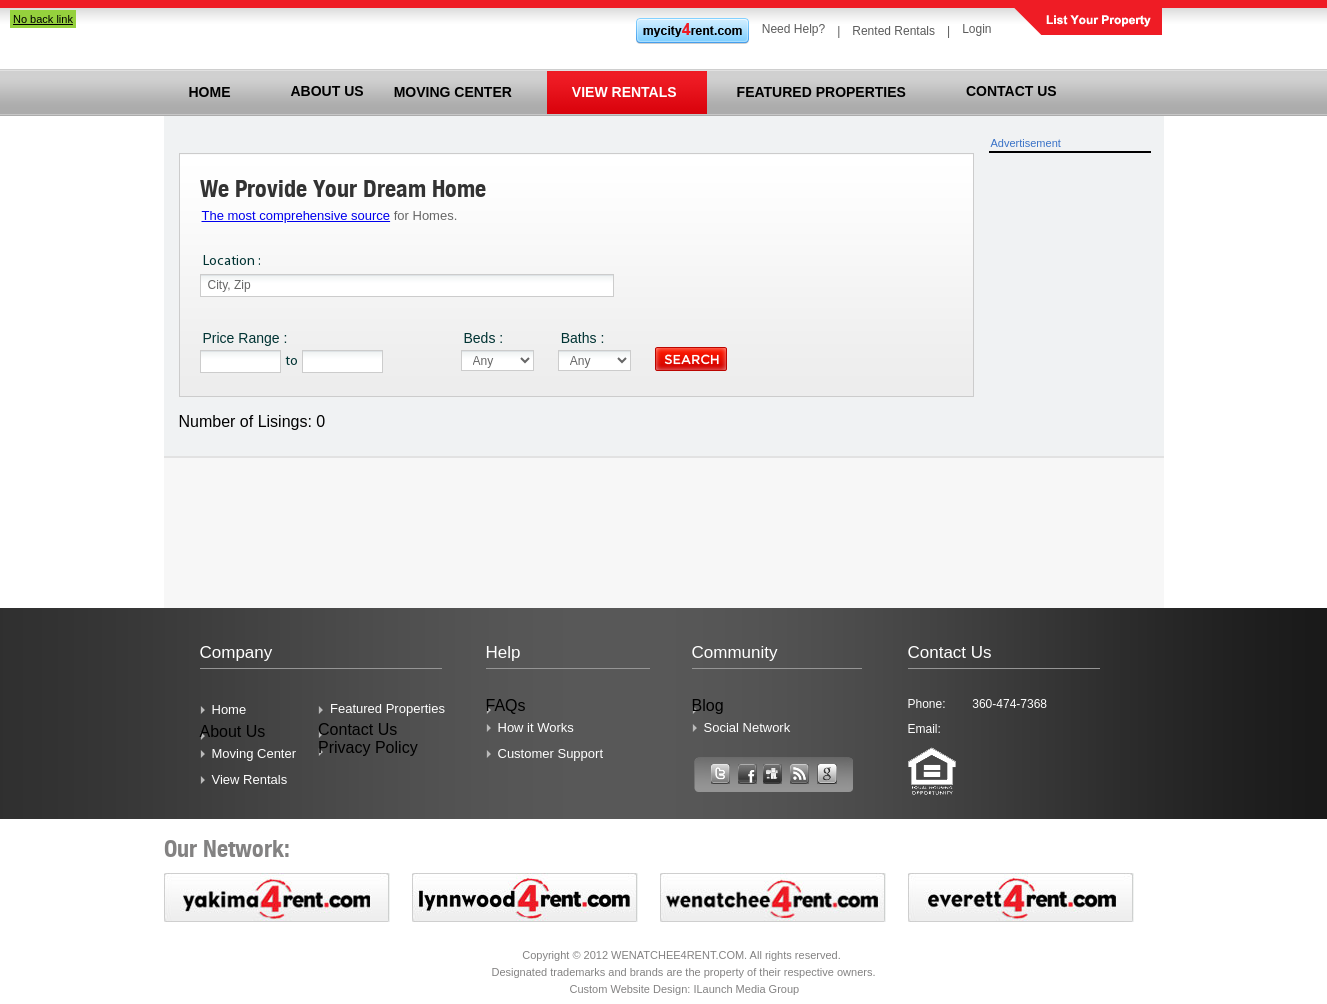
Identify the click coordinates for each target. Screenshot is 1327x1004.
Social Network (747, 727)
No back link (43, 19)
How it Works (536, 727)
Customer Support (551, 753)
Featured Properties (387, 708)
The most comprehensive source (296, 215)
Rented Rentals (893, 31)
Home (229, 709)
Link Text (720, 779)
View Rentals (250, 779)
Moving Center (254, 753)
